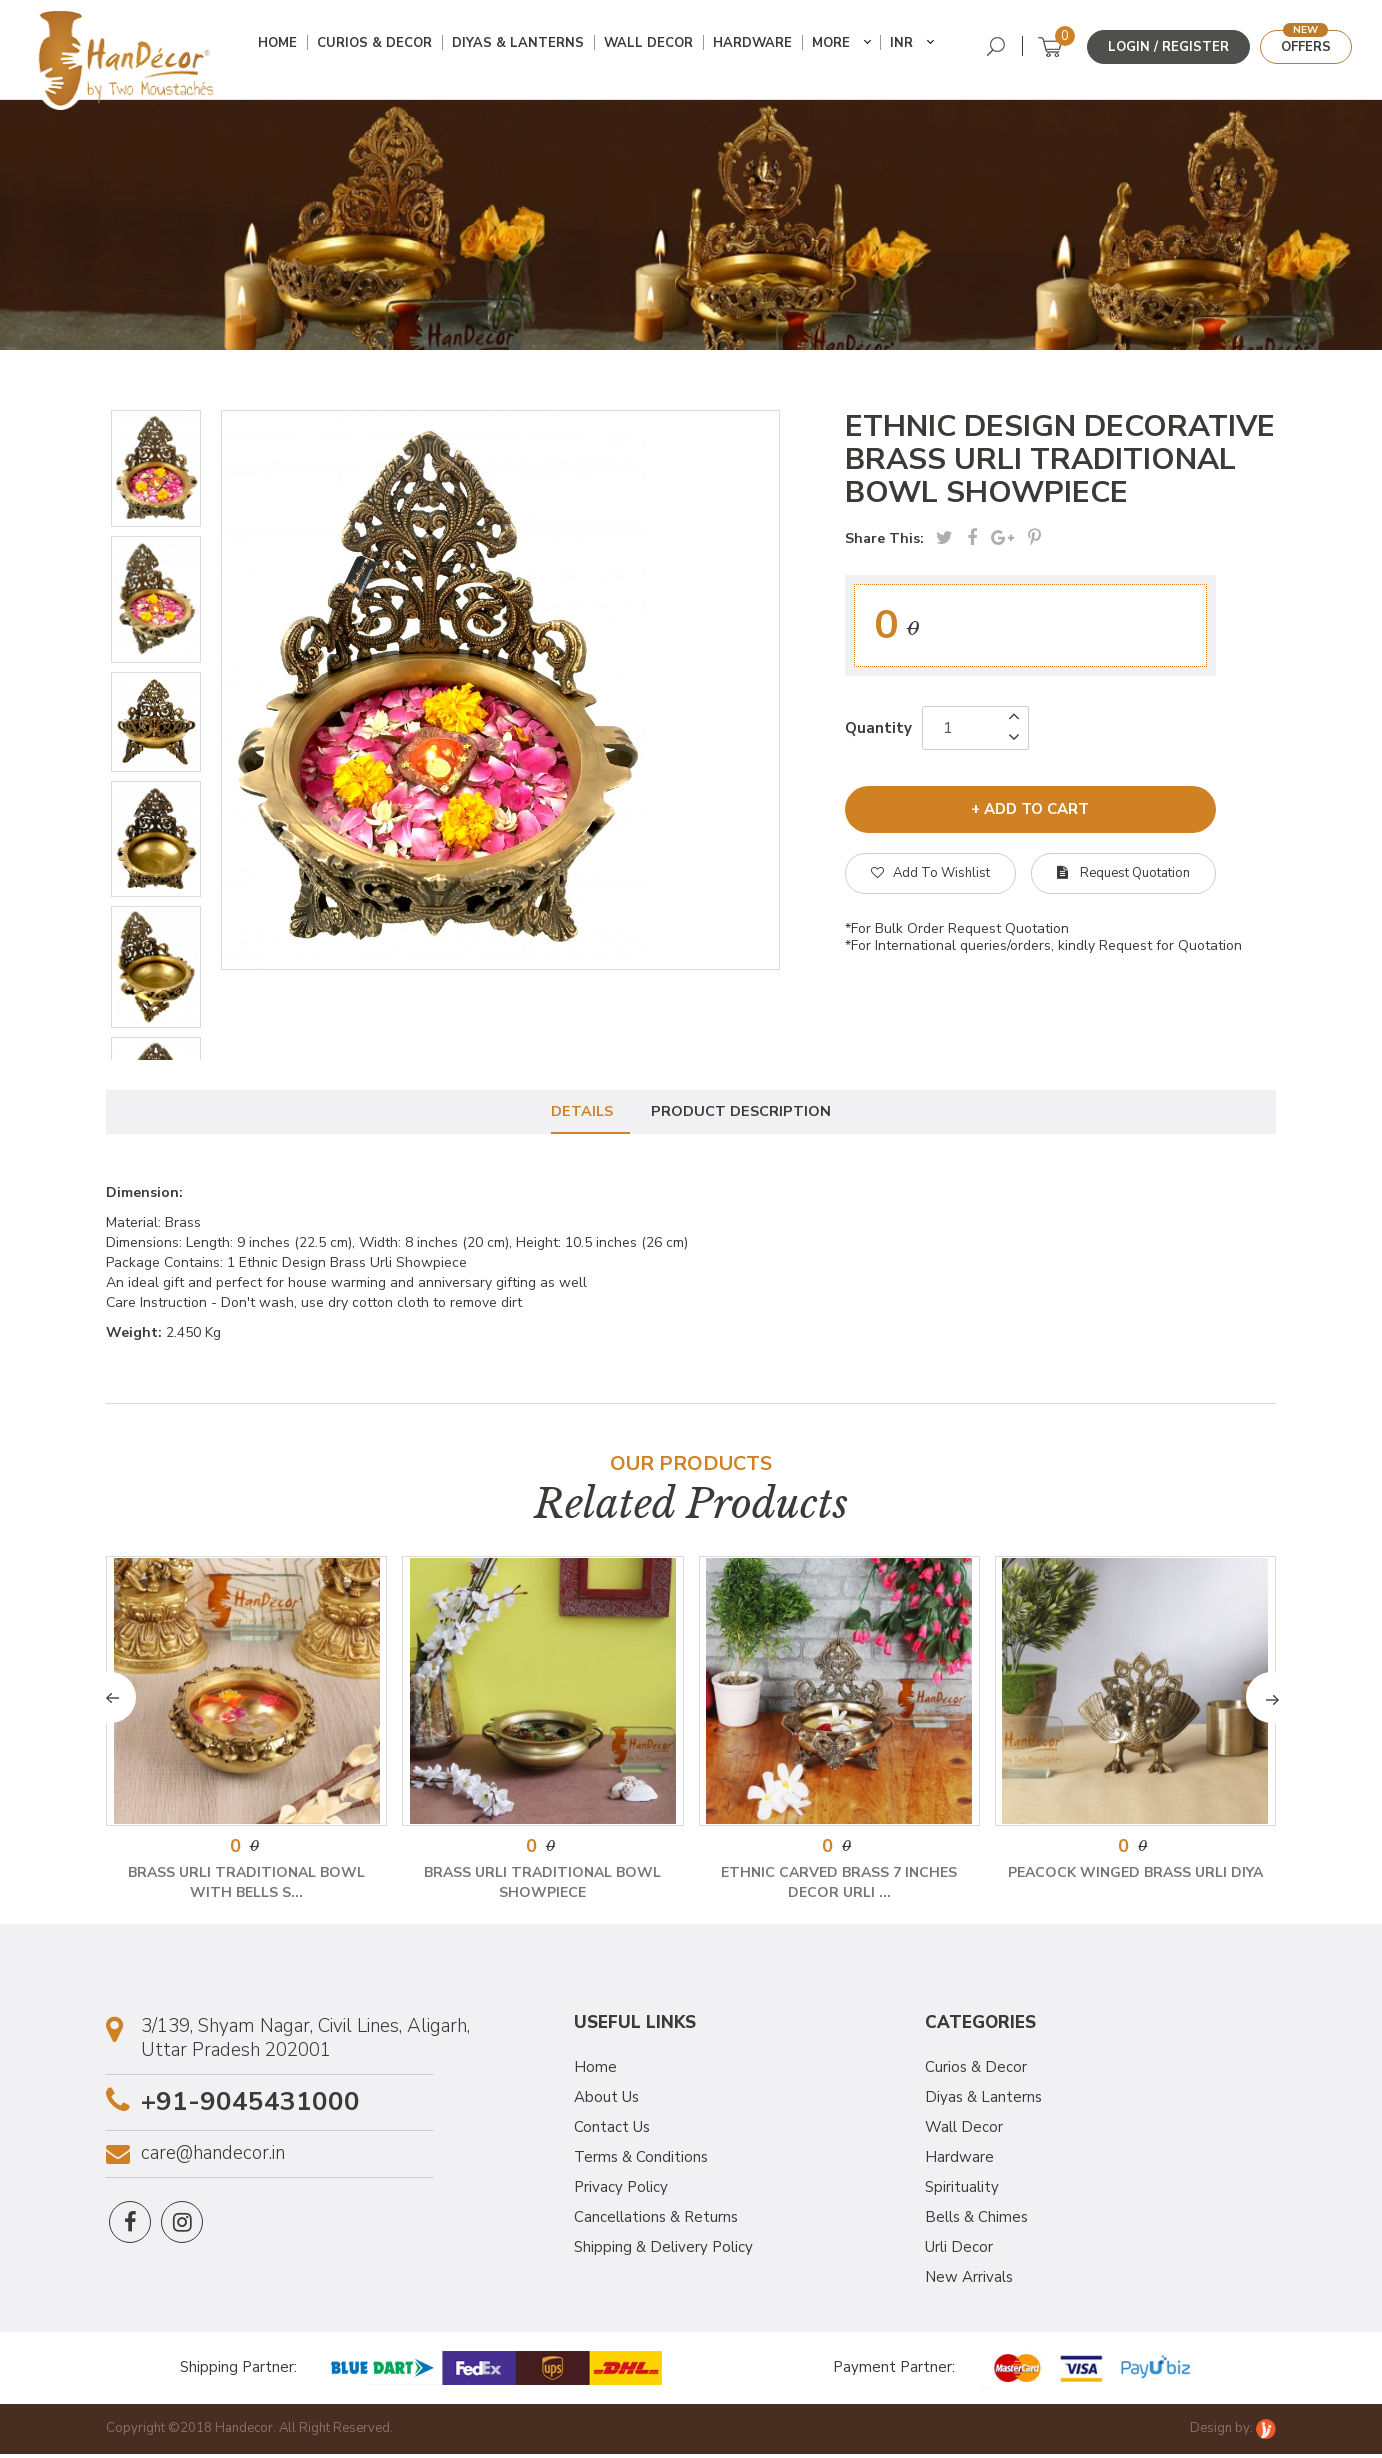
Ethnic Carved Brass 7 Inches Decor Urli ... (839, 1886)
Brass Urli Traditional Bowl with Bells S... (246, 1886)
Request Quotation (1123, 872)
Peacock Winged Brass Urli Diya (1135, 1876)
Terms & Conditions (641, 2161)
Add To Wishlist (930, 872)
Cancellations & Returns (656, 2221)
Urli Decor (959, 2251)
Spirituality (962, 2191)
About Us (606, 2101)
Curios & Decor (381, 48)
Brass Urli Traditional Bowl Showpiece (542, 1886)
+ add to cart (1030, 807)
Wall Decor (655, 48)
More (838, 48)
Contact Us (612, 2131)
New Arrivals (969, 2281)
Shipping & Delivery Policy (663, 2251)
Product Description (745, 1112)
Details (579, 1112)
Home (284, 48)
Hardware (759, 48)
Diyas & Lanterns (525, 48)
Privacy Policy (621, 2191)
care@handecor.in (213, 2157)
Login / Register (1168, 47)
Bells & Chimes (976, 2221)
